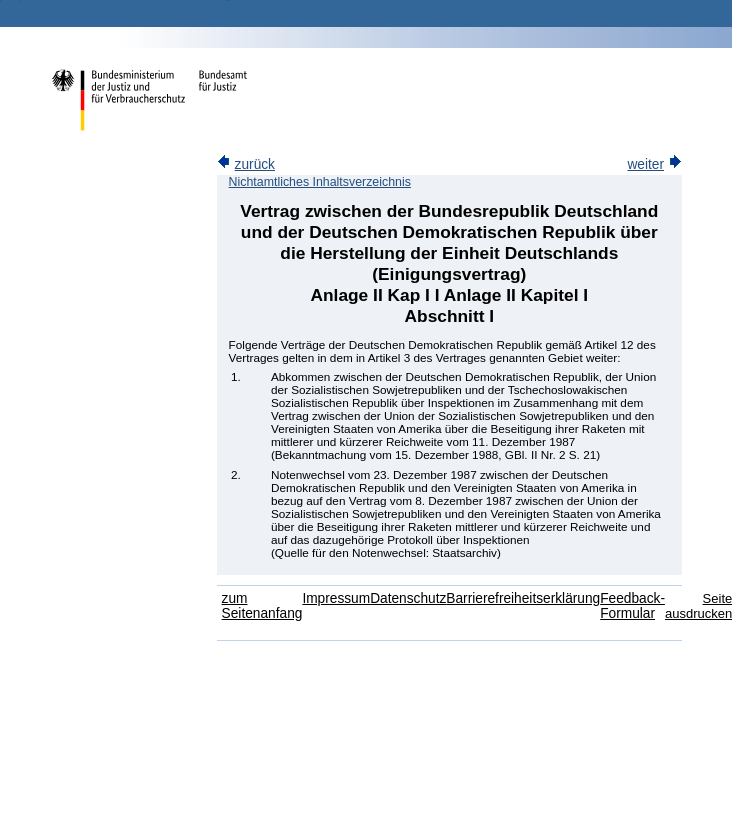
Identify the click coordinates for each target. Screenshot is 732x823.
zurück (246, 164)
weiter (654, 164)
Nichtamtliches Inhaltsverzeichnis (320, 182)
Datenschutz (408, 598)
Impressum (336, 598)
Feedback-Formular (632, 606)
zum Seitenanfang (262, 606)
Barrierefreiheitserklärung (523, 598)
